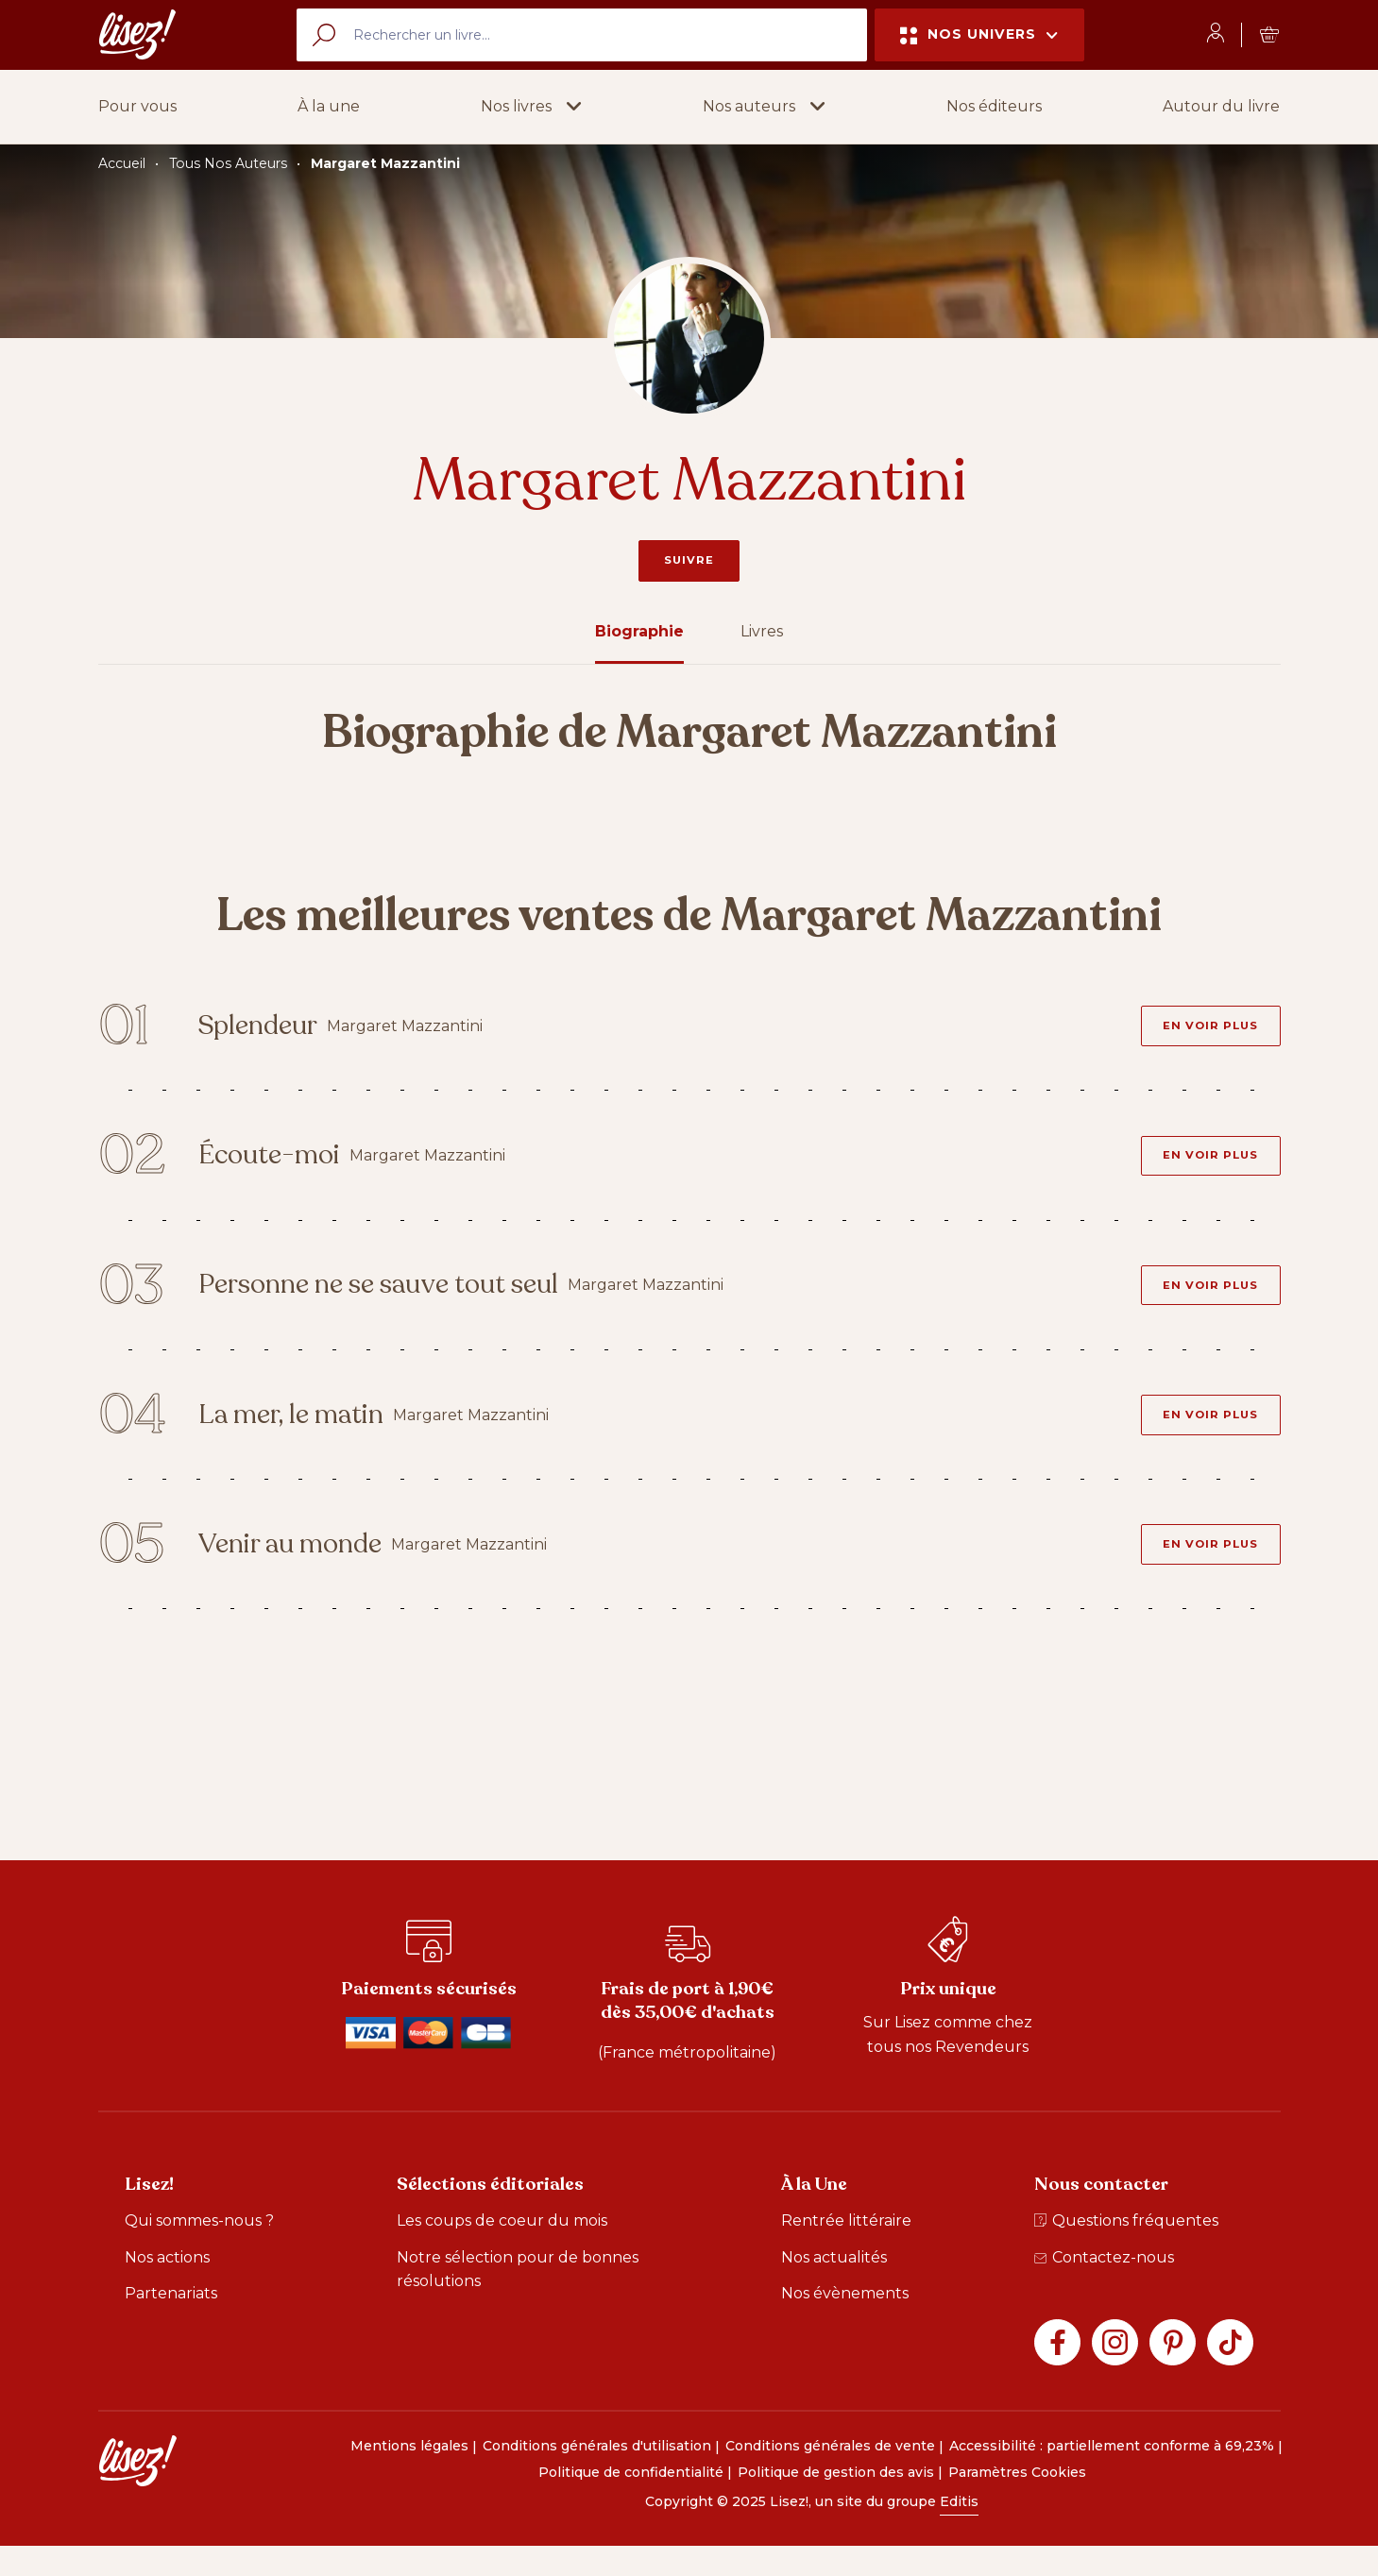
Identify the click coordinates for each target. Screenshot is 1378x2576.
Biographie (639, 631)
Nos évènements (845, 2323)
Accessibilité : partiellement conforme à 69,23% (1111, 2475)
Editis (959, 2530)
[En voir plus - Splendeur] (1205, 1029)
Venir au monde (311, 1570)
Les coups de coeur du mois (502, 2250)
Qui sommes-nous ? (199, 2250)
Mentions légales (409, 2475)
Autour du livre (1221, 106)
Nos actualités (834, 2287)
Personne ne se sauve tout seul (405, 1299)
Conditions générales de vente (830, 2475)
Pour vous (137, 106)
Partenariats (171, 2323)
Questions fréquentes (1126, 2250)
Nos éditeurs (994, 106)
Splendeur (275, 1029)
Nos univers (979, 34)
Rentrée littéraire (846, 2250)
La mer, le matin (313, 1435)
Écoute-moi (287, 1164)
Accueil (121, 163)
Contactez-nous (1104, 2287)
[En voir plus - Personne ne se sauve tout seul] (1205, 1300)
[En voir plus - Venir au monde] (1205, 1571)
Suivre (689, 560)
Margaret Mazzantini (385, 163)
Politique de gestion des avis (836, 2501)
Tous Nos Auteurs (228, 163)
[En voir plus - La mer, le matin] (1205, 1435)
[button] (531, 106)
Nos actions (167, 2287)
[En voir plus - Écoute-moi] (1205, 1165)
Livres (761, 631)
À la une (329, 106)
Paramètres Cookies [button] (1017, 2501)
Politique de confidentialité (630, 2501)
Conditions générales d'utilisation (597, 2475)
